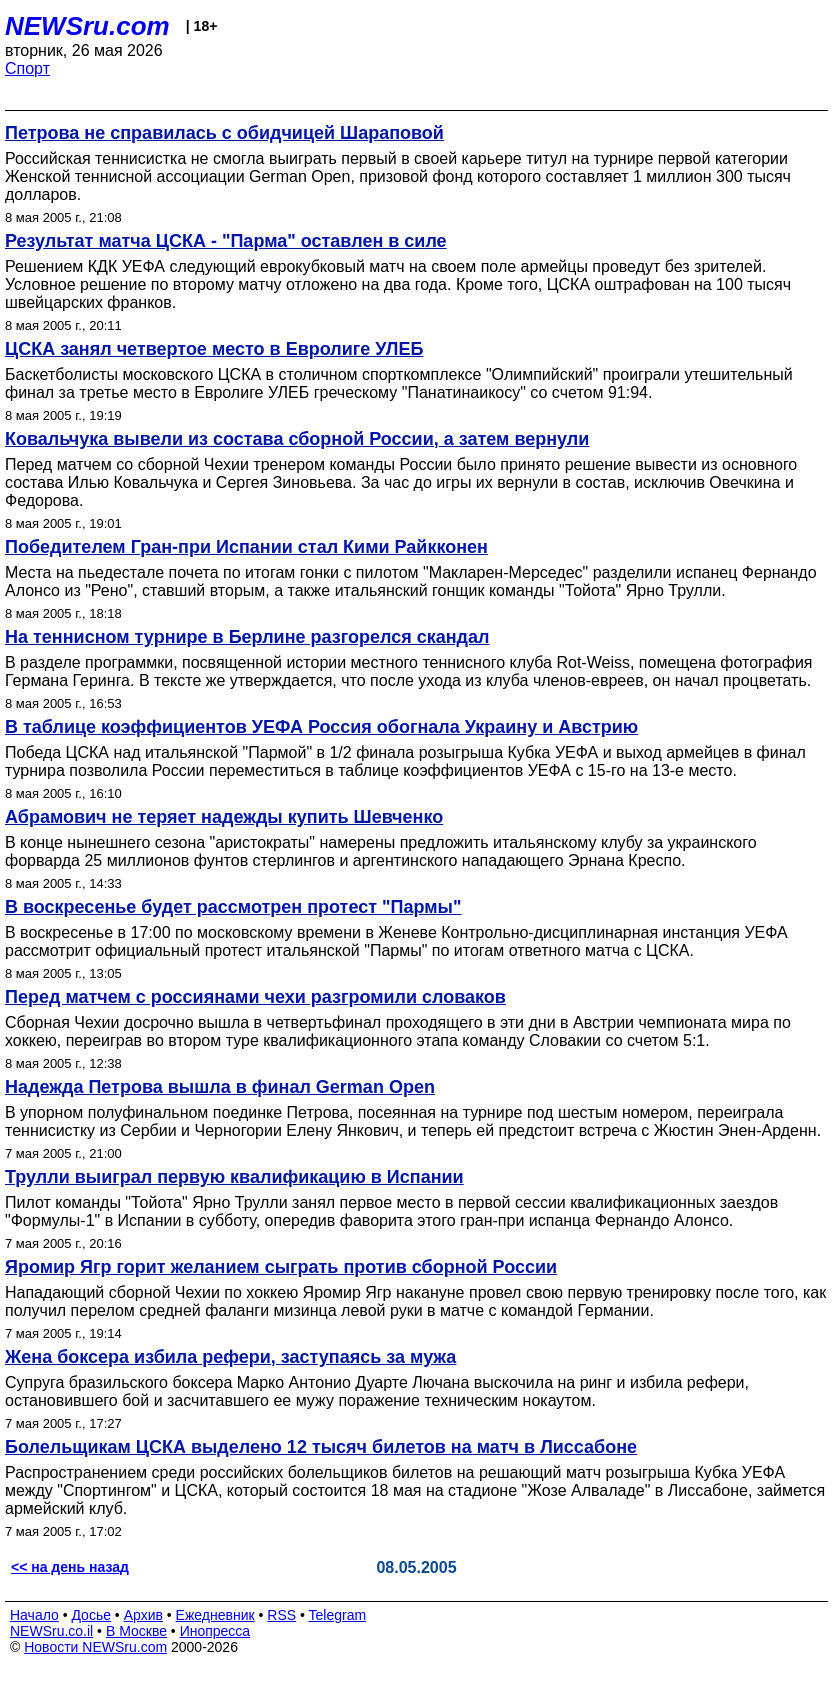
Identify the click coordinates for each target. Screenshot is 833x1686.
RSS (281, 1615)
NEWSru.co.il (51, 1631)
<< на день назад (70, 1567)
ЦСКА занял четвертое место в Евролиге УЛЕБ (214, 349)
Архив (143, 1615)
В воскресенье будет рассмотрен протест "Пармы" (233, 907)
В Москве (136, 1631)
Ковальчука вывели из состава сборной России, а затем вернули (297, 439)
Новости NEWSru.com (95, 1647)
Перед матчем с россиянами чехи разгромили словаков (255, 997)
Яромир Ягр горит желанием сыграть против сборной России (281, 1267)
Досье (91, 1615)
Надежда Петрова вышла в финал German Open (220, 1087)
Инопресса (215, 1631)
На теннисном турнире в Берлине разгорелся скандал (247, 637)
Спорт (27, 68)
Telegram (338, 1615)
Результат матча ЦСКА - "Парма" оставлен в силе (226, 241)
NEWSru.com (87, 26)
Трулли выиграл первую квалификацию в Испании (234, 1177)
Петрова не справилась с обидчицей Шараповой (224, 133)
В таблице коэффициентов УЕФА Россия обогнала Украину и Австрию (321, 727)
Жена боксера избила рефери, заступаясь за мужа (230, 1357)
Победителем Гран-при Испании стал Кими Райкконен (246, 547)
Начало (34, 1615)
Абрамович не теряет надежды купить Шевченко (224, 817)
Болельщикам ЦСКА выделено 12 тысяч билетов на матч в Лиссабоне (321, 1447)
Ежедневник (215, 1615)
